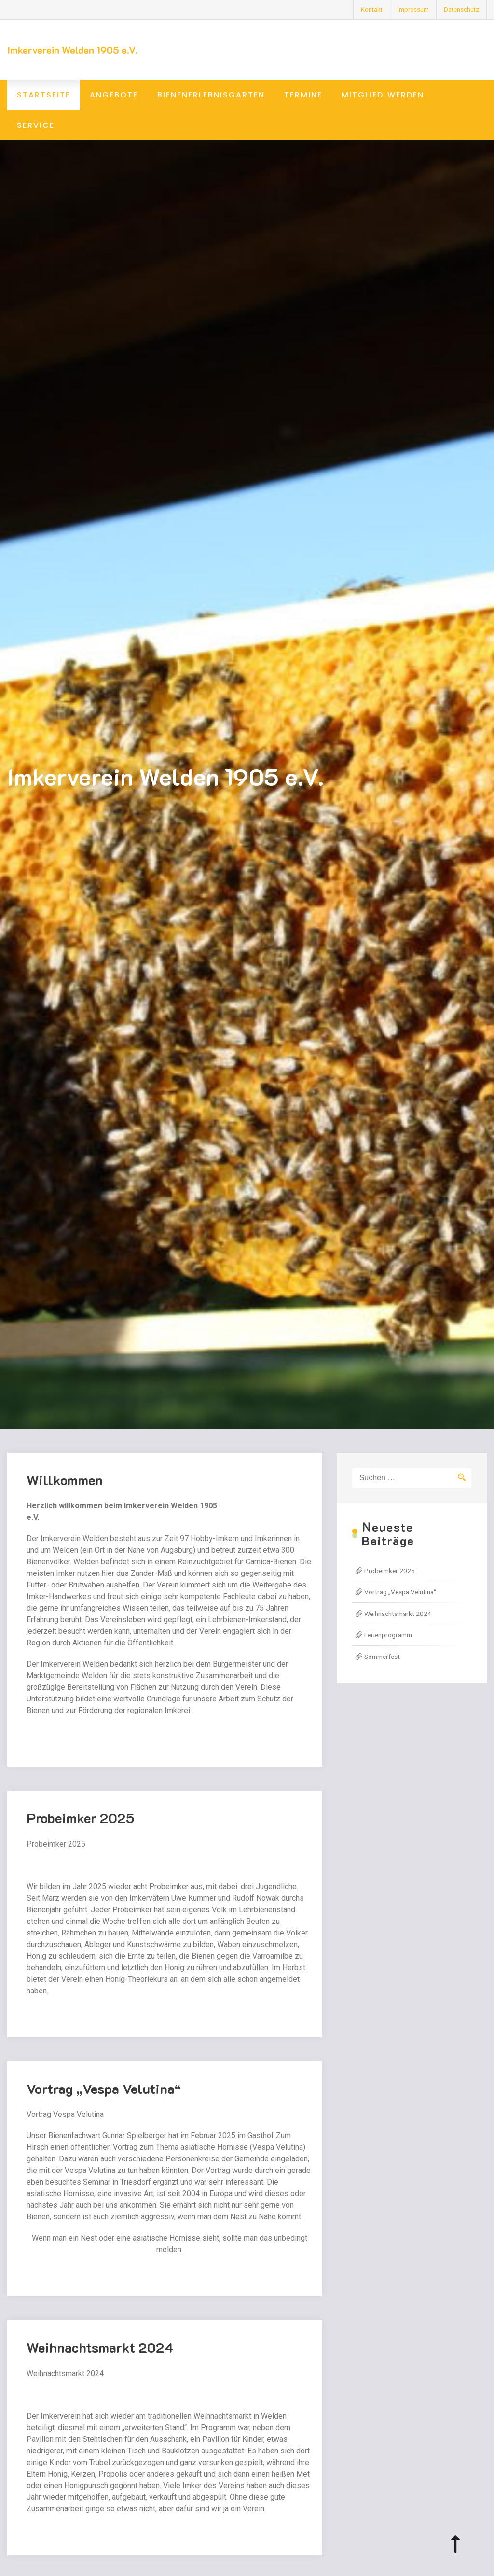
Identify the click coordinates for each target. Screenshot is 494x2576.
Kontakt (372, 9)
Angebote (114, 94)
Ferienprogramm (388, 1635)
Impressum (413, 9)
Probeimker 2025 (81, 1830)
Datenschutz (461, 9)
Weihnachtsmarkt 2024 (100, 2360)
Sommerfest (382, 1656)
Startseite (43, 94)
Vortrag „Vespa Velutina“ (104, 2101)
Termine (303, 94)
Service (36, 125)
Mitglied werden (383, 94)
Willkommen (65, 1493)
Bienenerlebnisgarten (211, 94)
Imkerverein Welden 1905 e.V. (72, 49)
